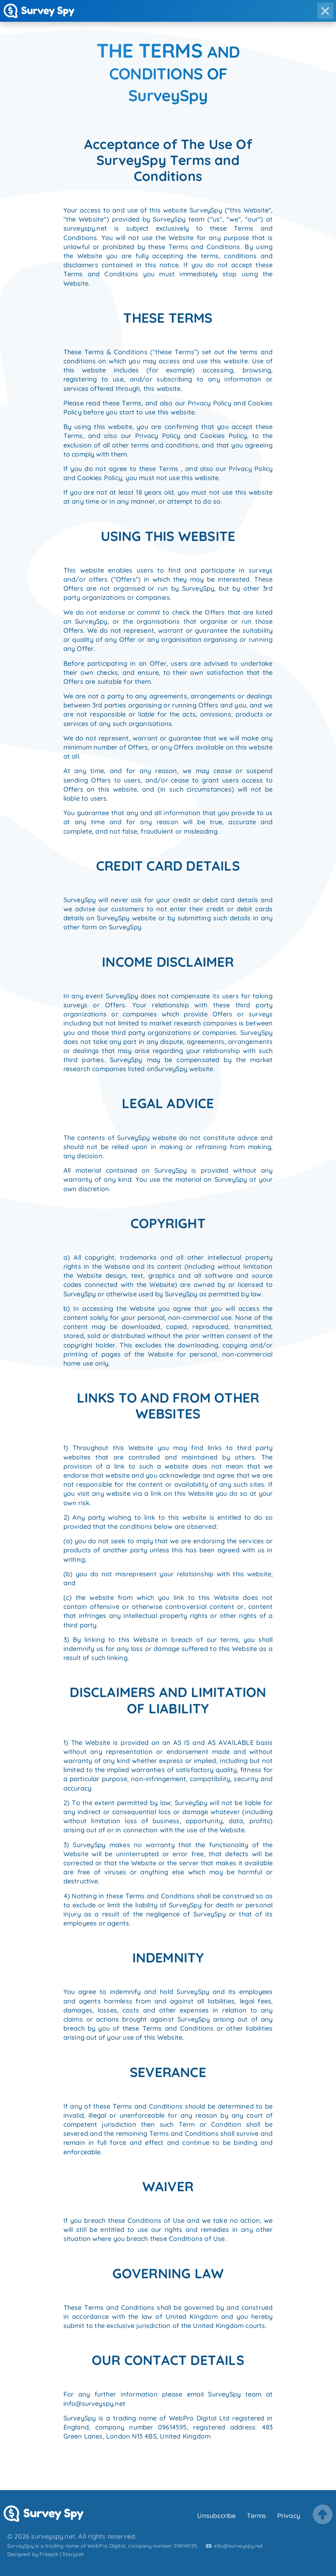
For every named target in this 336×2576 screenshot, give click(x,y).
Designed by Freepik (32, 2554)
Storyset (72, 2554)
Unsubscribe (216, 2515)
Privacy (288, 2515)
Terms (256, 2515)
